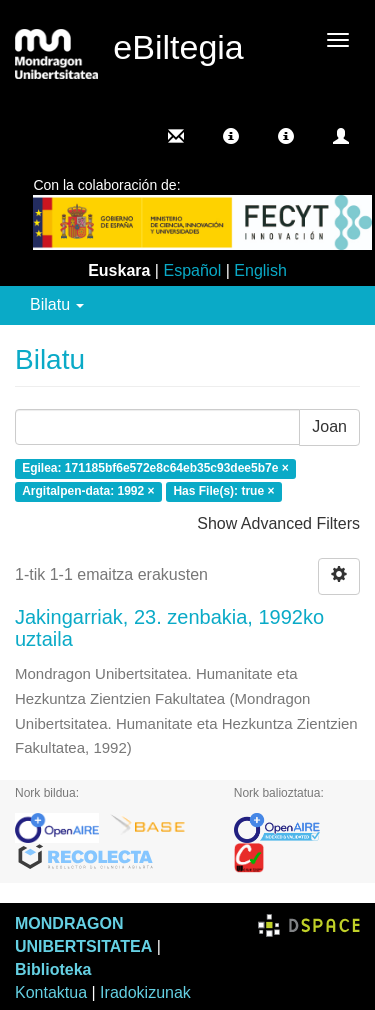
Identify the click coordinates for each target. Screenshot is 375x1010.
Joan (329, 426)
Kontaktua (51, 992)
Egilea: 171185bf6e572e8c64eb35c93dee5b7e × (155, 469)
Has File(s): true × (223, 491)
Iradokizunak (145, 992)
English (260, 270)
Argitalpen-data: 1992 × (88, 491)
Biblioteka (53, 969)
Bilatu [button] (57, 304)
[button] (231, 136)
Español (192, 270)
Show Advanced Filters (278, 523)
